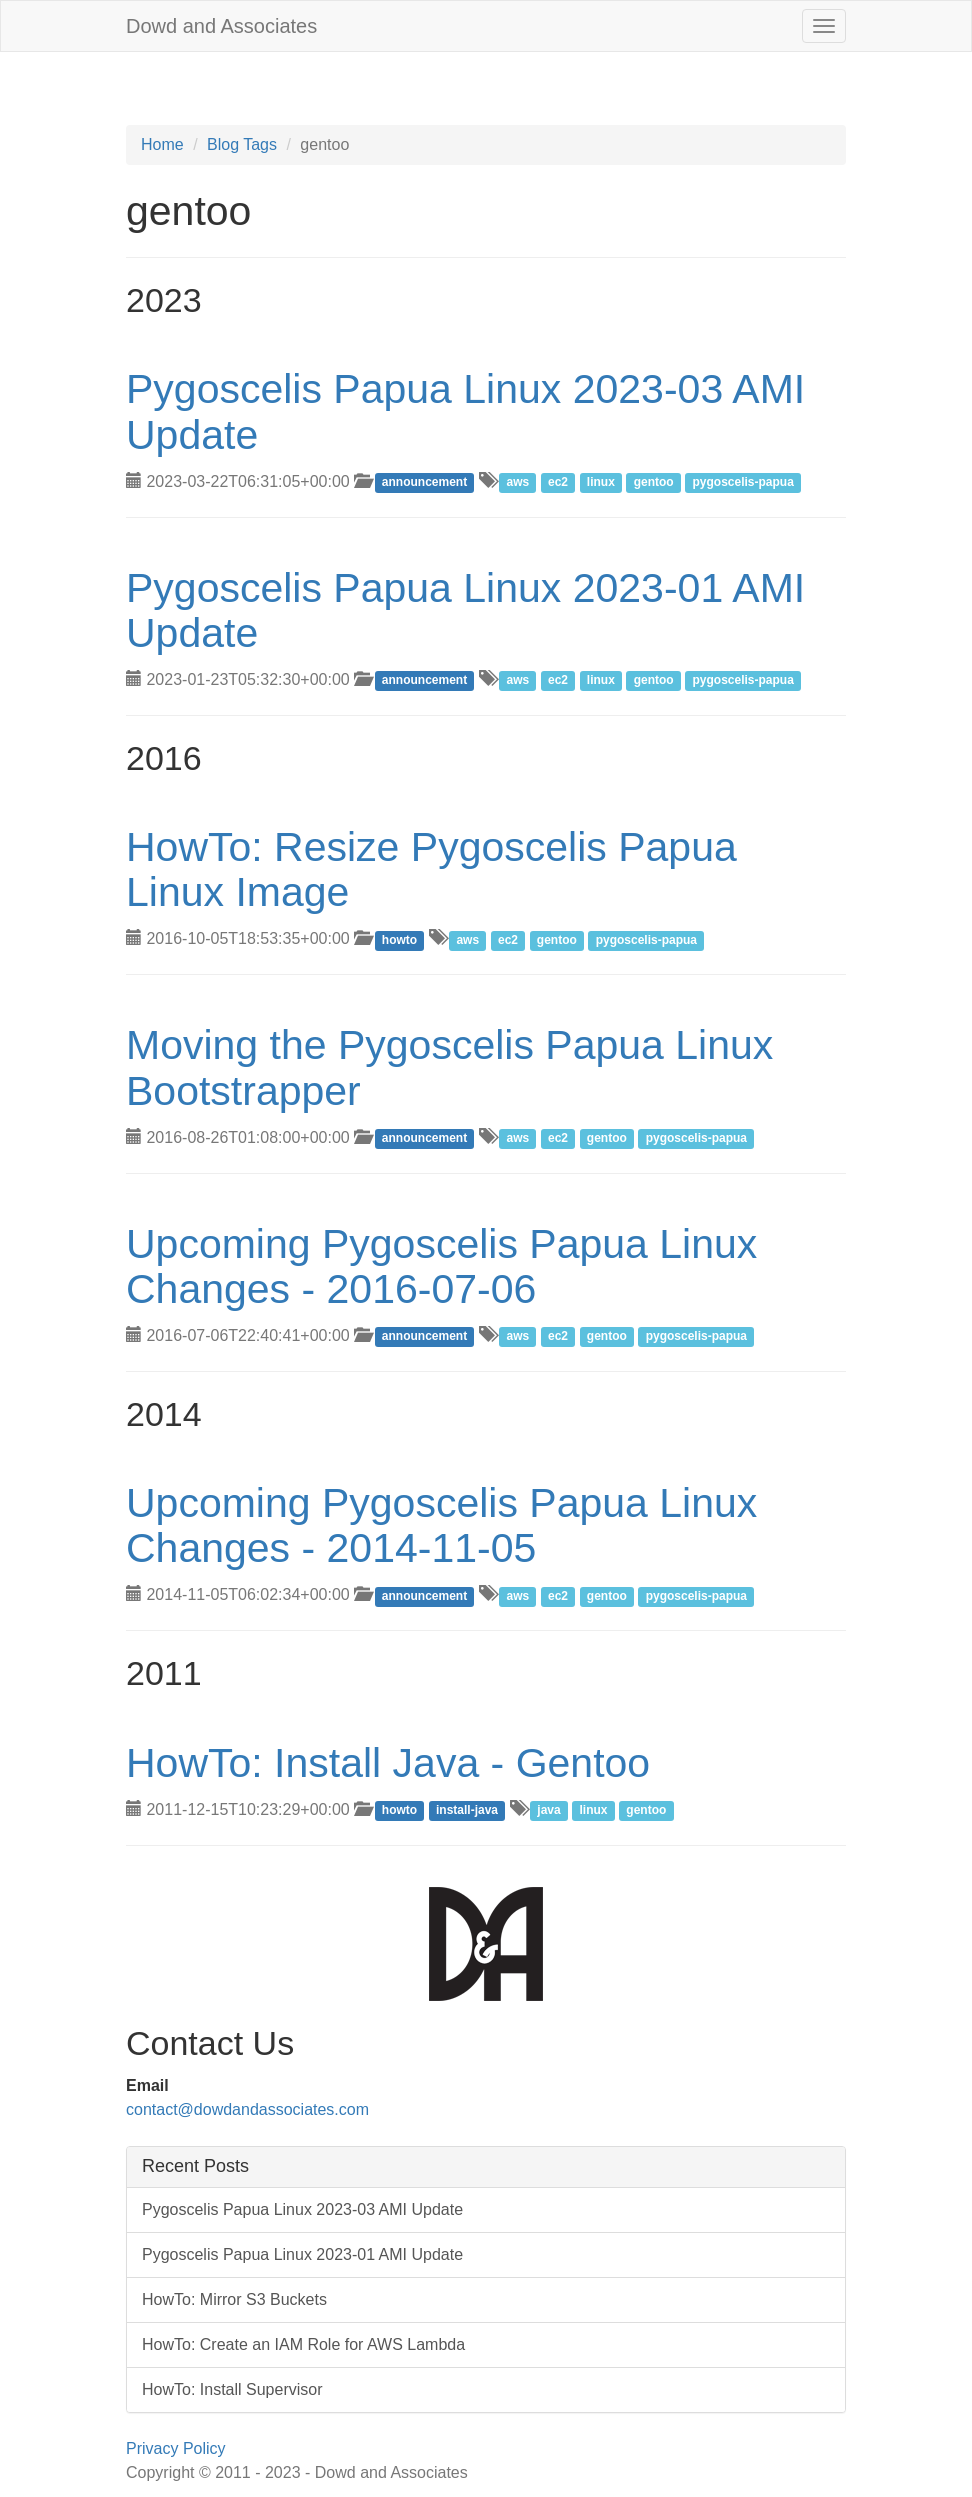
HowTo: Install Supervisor (232, 2389)
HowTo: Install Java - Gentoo (388, 1763)
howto (399, 940)
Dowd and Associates (221, 26)
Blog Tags (242, 144)
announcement (424, 483)
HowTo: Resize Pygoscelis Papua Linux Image (431, 869)
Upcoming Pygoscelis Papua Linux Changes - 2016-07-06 (441, 1266)
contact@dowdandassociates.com (247, 2109)
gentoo (654, 483)
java (548, 1811)
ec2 (558, 483)
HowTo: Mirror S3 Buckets (234, 2299)
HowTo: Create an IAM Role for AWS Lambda (303, 2344)
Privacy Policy (176, 2448)
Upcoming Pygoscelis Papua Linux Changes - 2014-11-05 (441, 1525)
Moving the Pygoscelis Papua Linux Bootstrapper (449, 1067)
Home (162, 144)
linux (601, 483)
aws (517, 483)
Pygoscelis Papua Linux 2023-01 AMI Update (465, 610)
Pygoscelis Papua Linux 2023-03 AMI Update (465, 411)
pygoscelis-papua (743, 483)
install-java (467, 1811)
